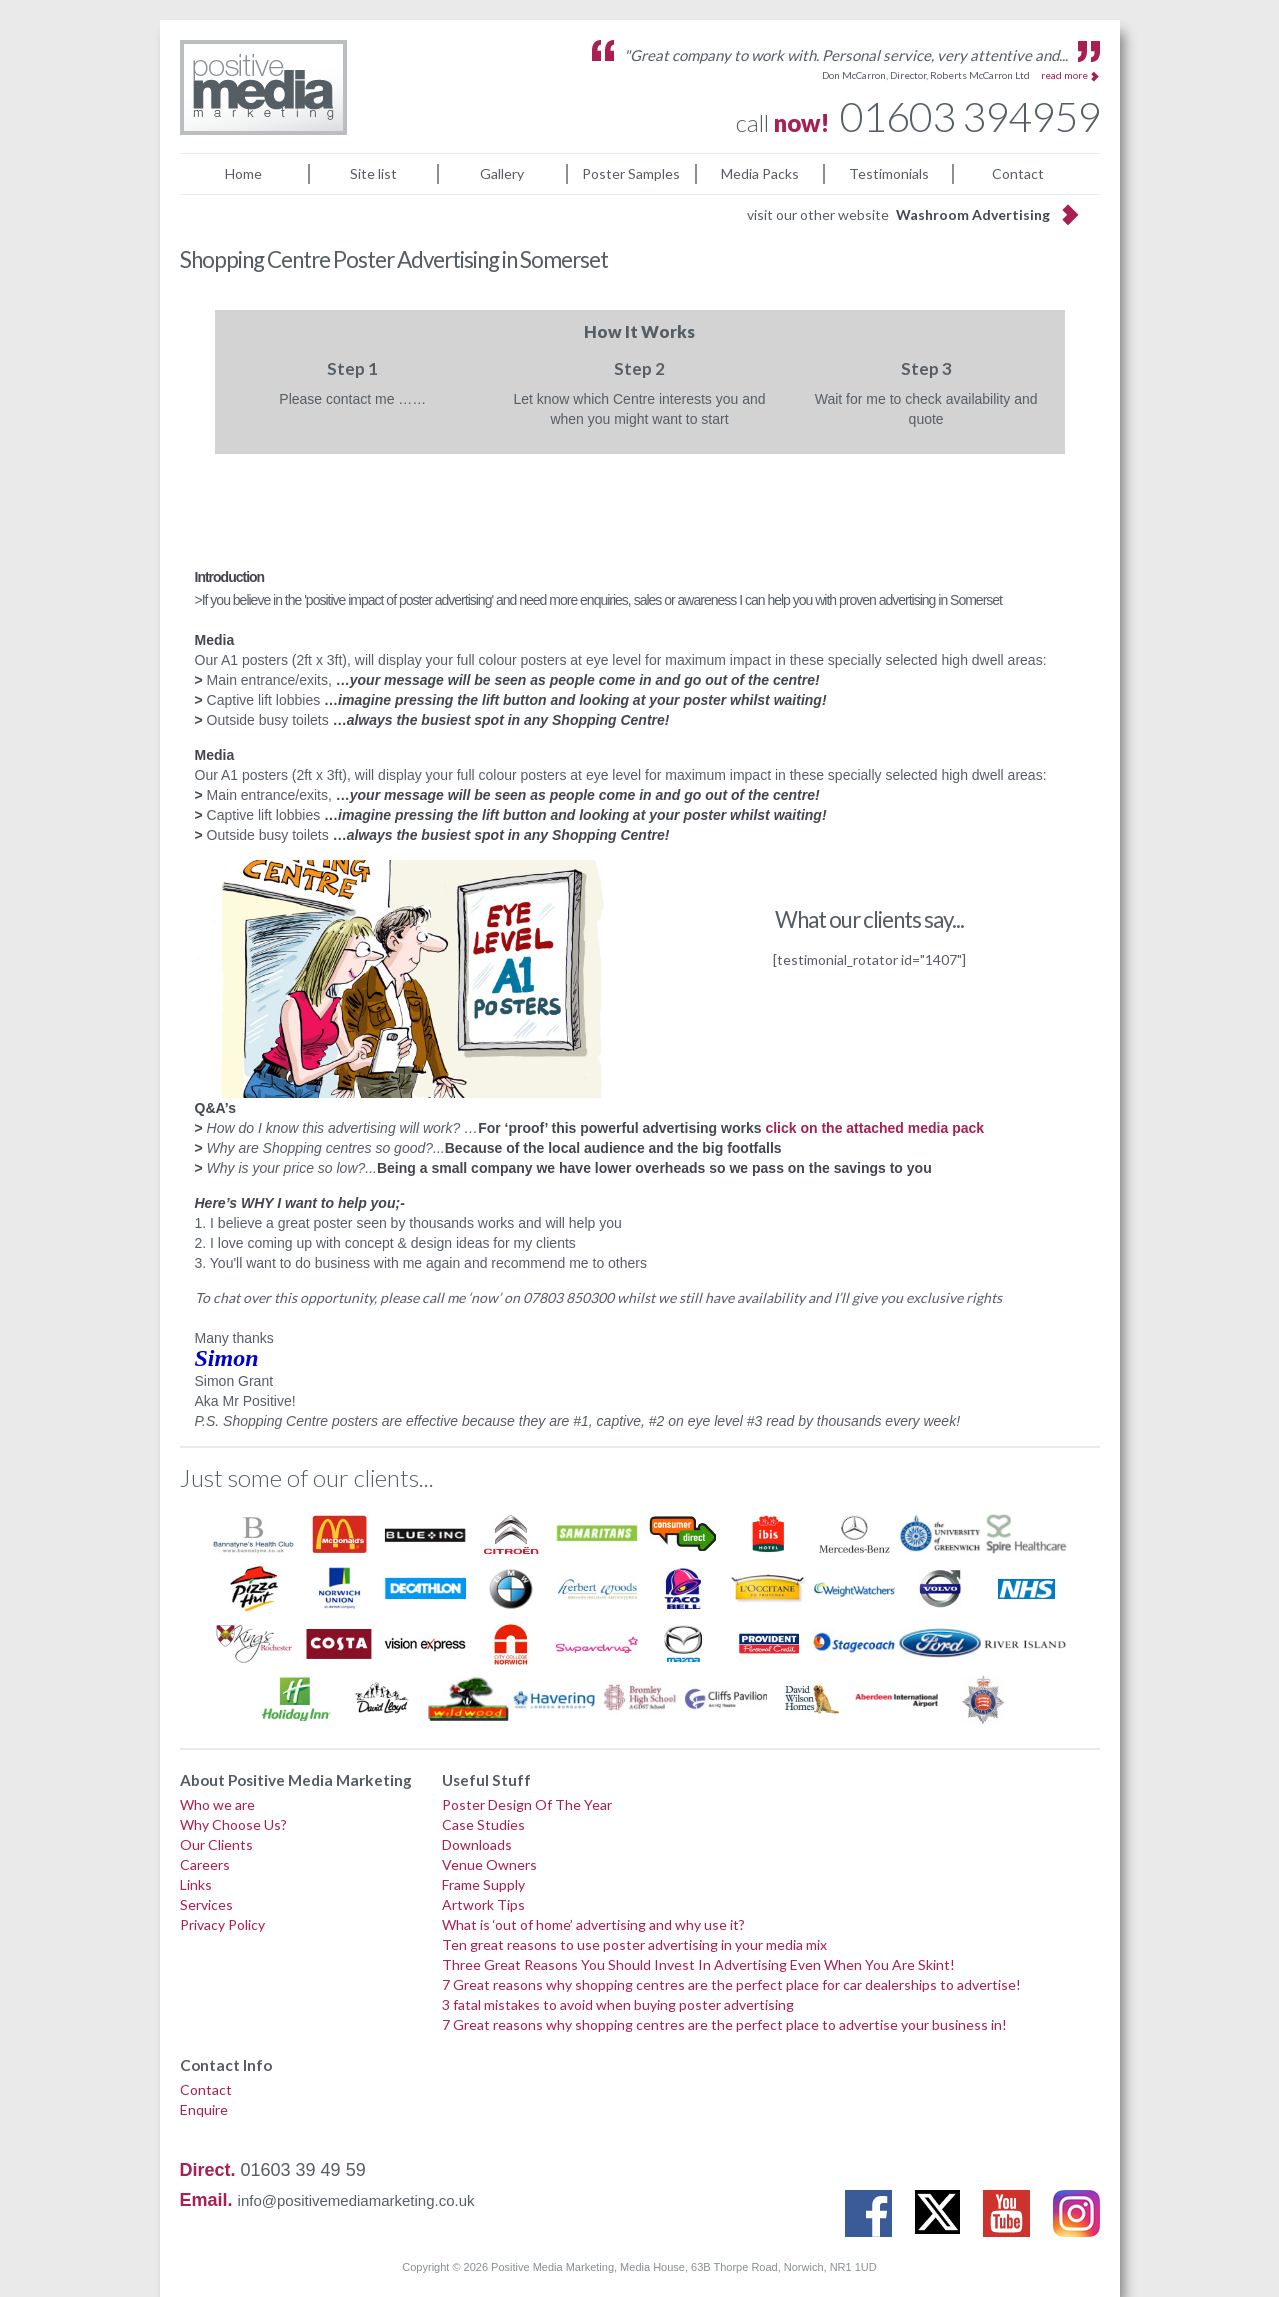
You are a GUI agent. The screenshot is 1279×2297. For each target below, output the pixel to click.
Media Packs (760, 173)
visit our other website (898, 214)
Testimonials (889, 173)
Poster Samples (631, 173)
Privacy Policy (222, 1924)
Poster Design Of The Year (527, 1804)
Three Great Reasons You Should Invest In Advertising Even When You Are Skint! (698, 1964)
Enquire (204, 2109)
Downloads (477, 1844)
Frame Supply (483, 1884)
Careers (205, 1864)
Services (206, 1904)
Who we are (217, 1804)
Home (243, 173)
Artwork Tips (483, 1904)
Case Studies (483, 1824)
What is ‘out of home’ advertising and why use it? (593, 1924)
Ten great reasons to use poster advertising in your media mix (634, 1944)
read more (1064, 75)
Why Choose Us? (233, 1824)
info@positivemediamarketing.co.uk (356, 2200)
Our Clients (216, 1844)
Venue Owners (489, 1864)
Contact (1018, 173)
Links (196, 1884)
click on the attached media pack (874, 1128)
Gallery (502, 173)
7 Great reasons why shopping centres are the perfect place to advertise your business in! (724, 2024)
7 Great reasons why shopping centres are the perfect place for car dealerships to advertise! (731, 1984)
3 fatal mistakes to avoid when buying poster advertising (618, 2004)
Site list (373, 173)
